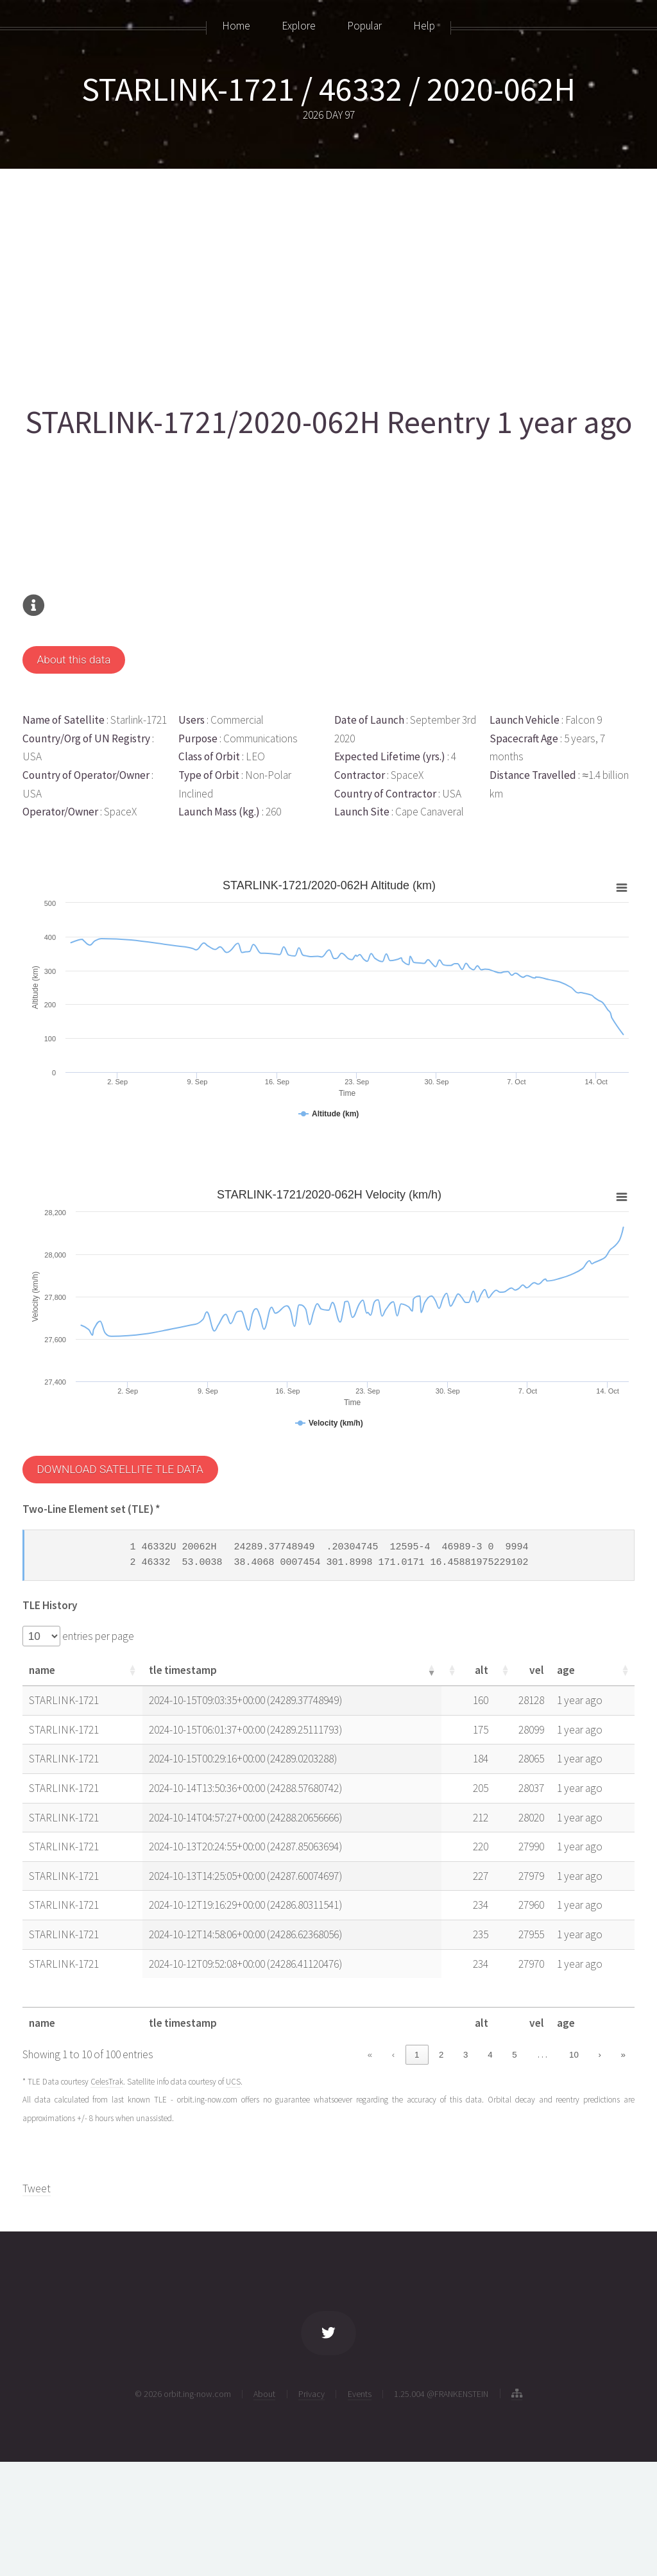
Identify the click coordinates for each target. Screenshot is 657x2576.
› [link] (599, 2055)
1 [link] (416, 2055)
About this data (73, 659)
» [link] (623, 2055)
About (264, 2394)
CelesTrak (106, 2081)
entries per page (97, 1636)
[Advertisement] (326, 280)
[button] (132, 1670)
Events (359, 2394)
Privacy (311, 2394)
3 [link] (465, 2055)
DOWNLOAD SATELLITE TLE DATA (120, 1469)
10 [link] (574, 2055)
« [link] (370, 2055)
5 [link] (514, 2055)
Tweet (36, 2188)
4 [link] (490, 2055)
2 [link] (441, 2055)
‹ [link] (393, 2055)
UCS (233, 2081)
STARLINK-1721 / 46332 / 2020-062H (328, 89)
